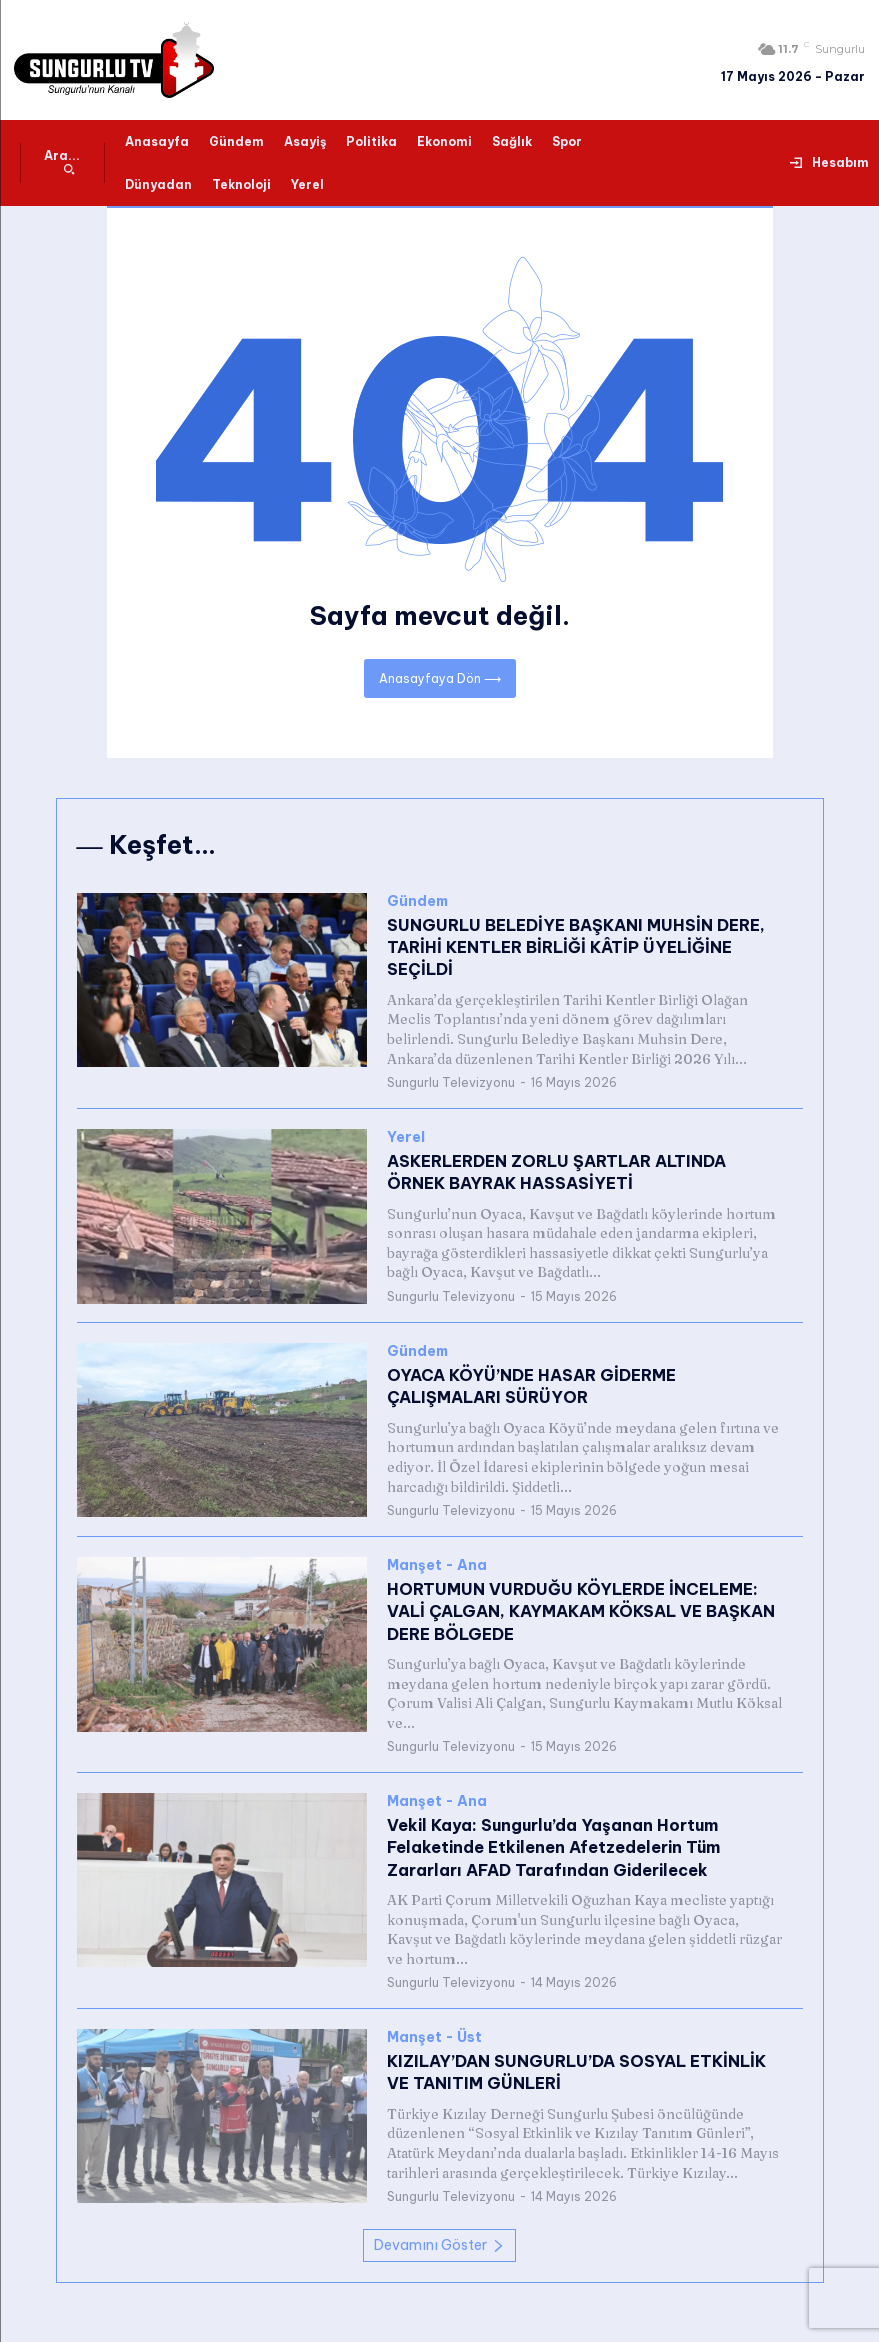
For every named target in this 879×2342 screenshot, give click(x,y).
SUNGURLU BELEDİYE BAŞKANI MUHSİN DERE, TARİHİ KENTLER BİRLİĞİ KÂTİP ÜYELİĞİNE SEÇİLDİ (576, 947)
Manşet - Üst (434, 2037)
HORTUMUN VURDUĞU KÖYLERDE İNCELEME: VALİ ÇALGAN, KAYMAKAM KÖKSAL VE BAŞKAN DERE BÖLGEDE (581, 1611)
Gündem (417, 901)
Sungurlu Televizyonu (451, 1082)
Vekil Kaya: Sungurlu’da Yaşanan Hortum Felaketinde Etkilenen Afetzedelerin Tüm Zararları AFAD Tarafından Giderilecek (553, 1846)
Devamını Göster (439, 2245)
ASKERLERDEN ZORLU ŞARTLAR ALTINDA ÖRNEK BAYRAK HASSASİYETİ (556, 1172)
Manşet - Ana (437, 1565)
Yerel (406, 1137)
